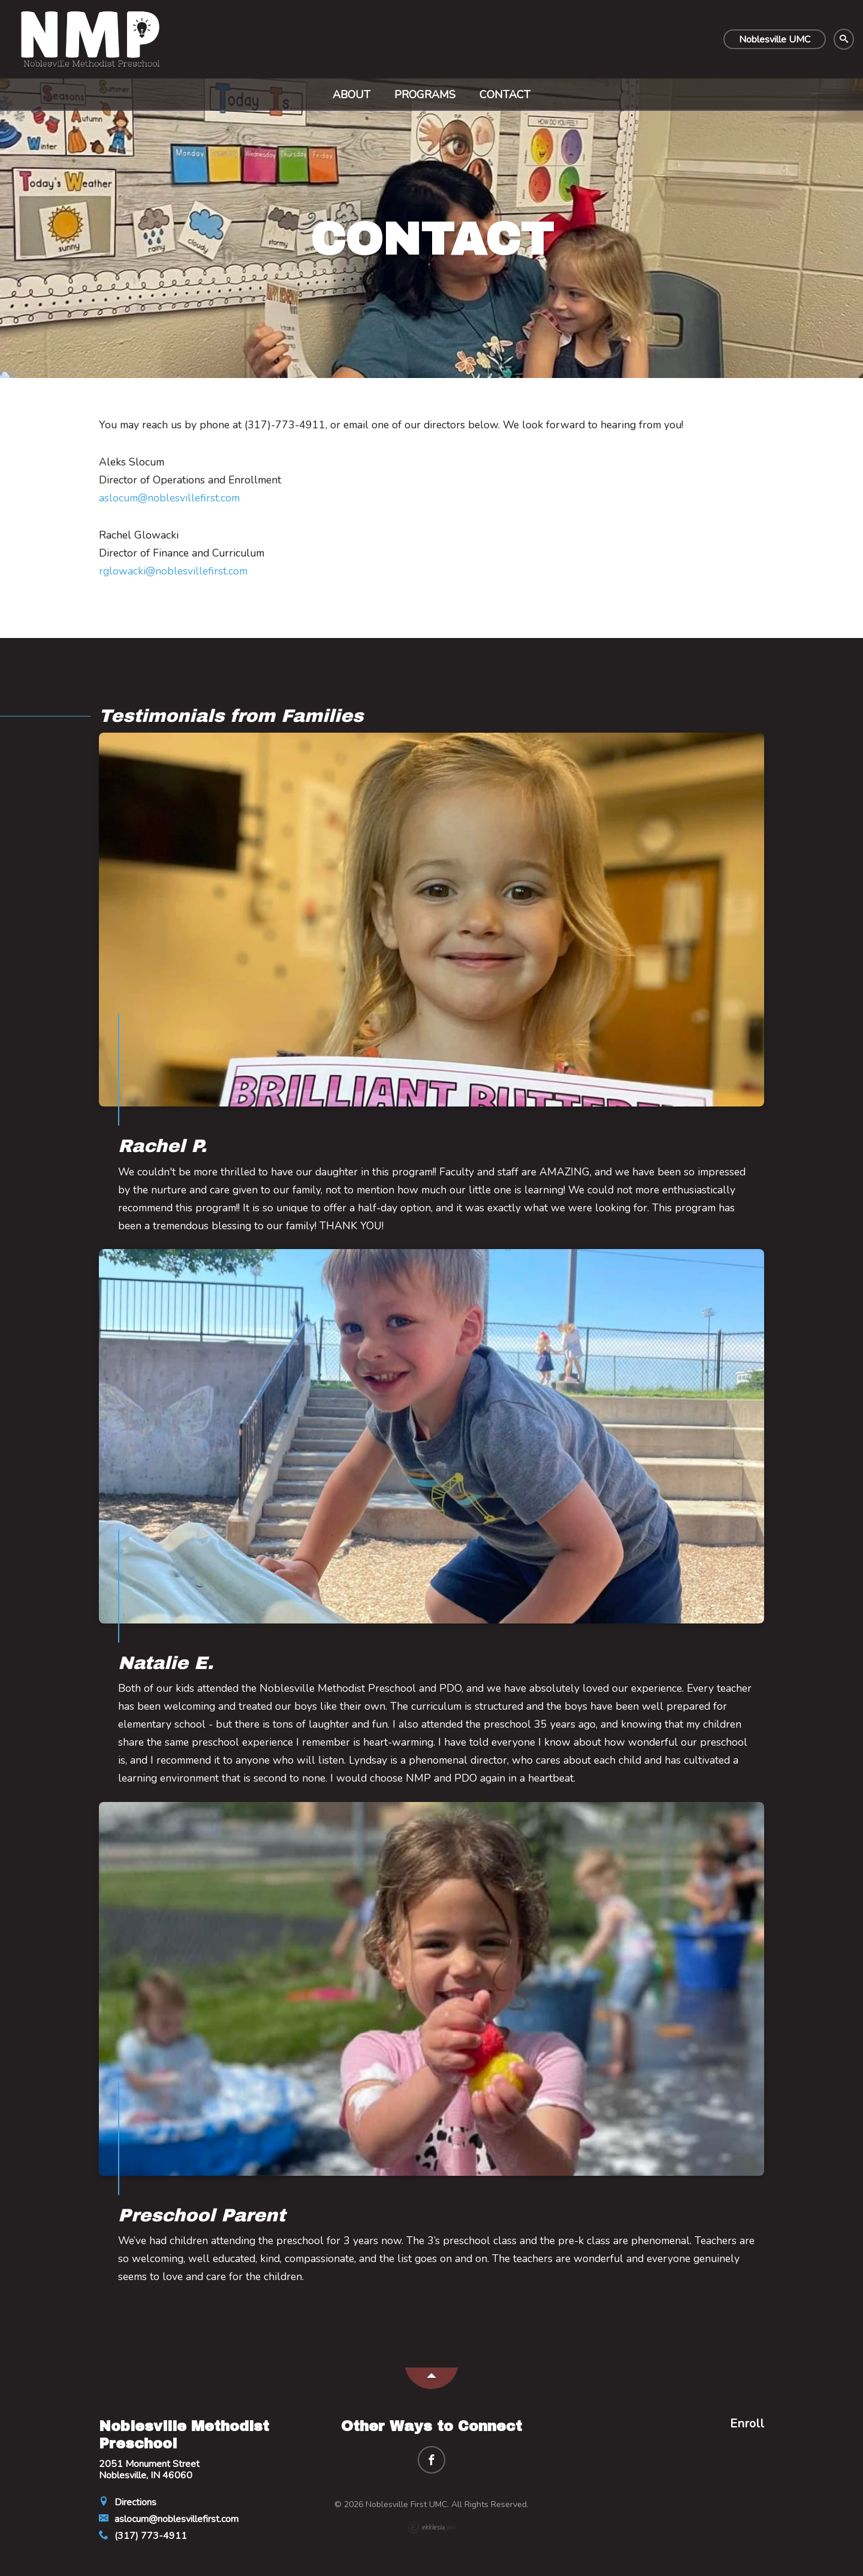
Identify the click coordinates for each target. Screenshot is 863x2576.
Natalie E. (165, 1663)
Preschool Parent (201, 2215)
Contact (504, 94)
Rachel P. (162, 1146)
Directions (127, 2502)
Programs (424, 94)
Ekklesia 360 (431, 2527)
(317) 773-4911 (143, 2535)
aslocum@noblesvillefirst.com (169, 498)
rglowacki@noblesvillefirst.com (173, 571)
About (351, 94)
